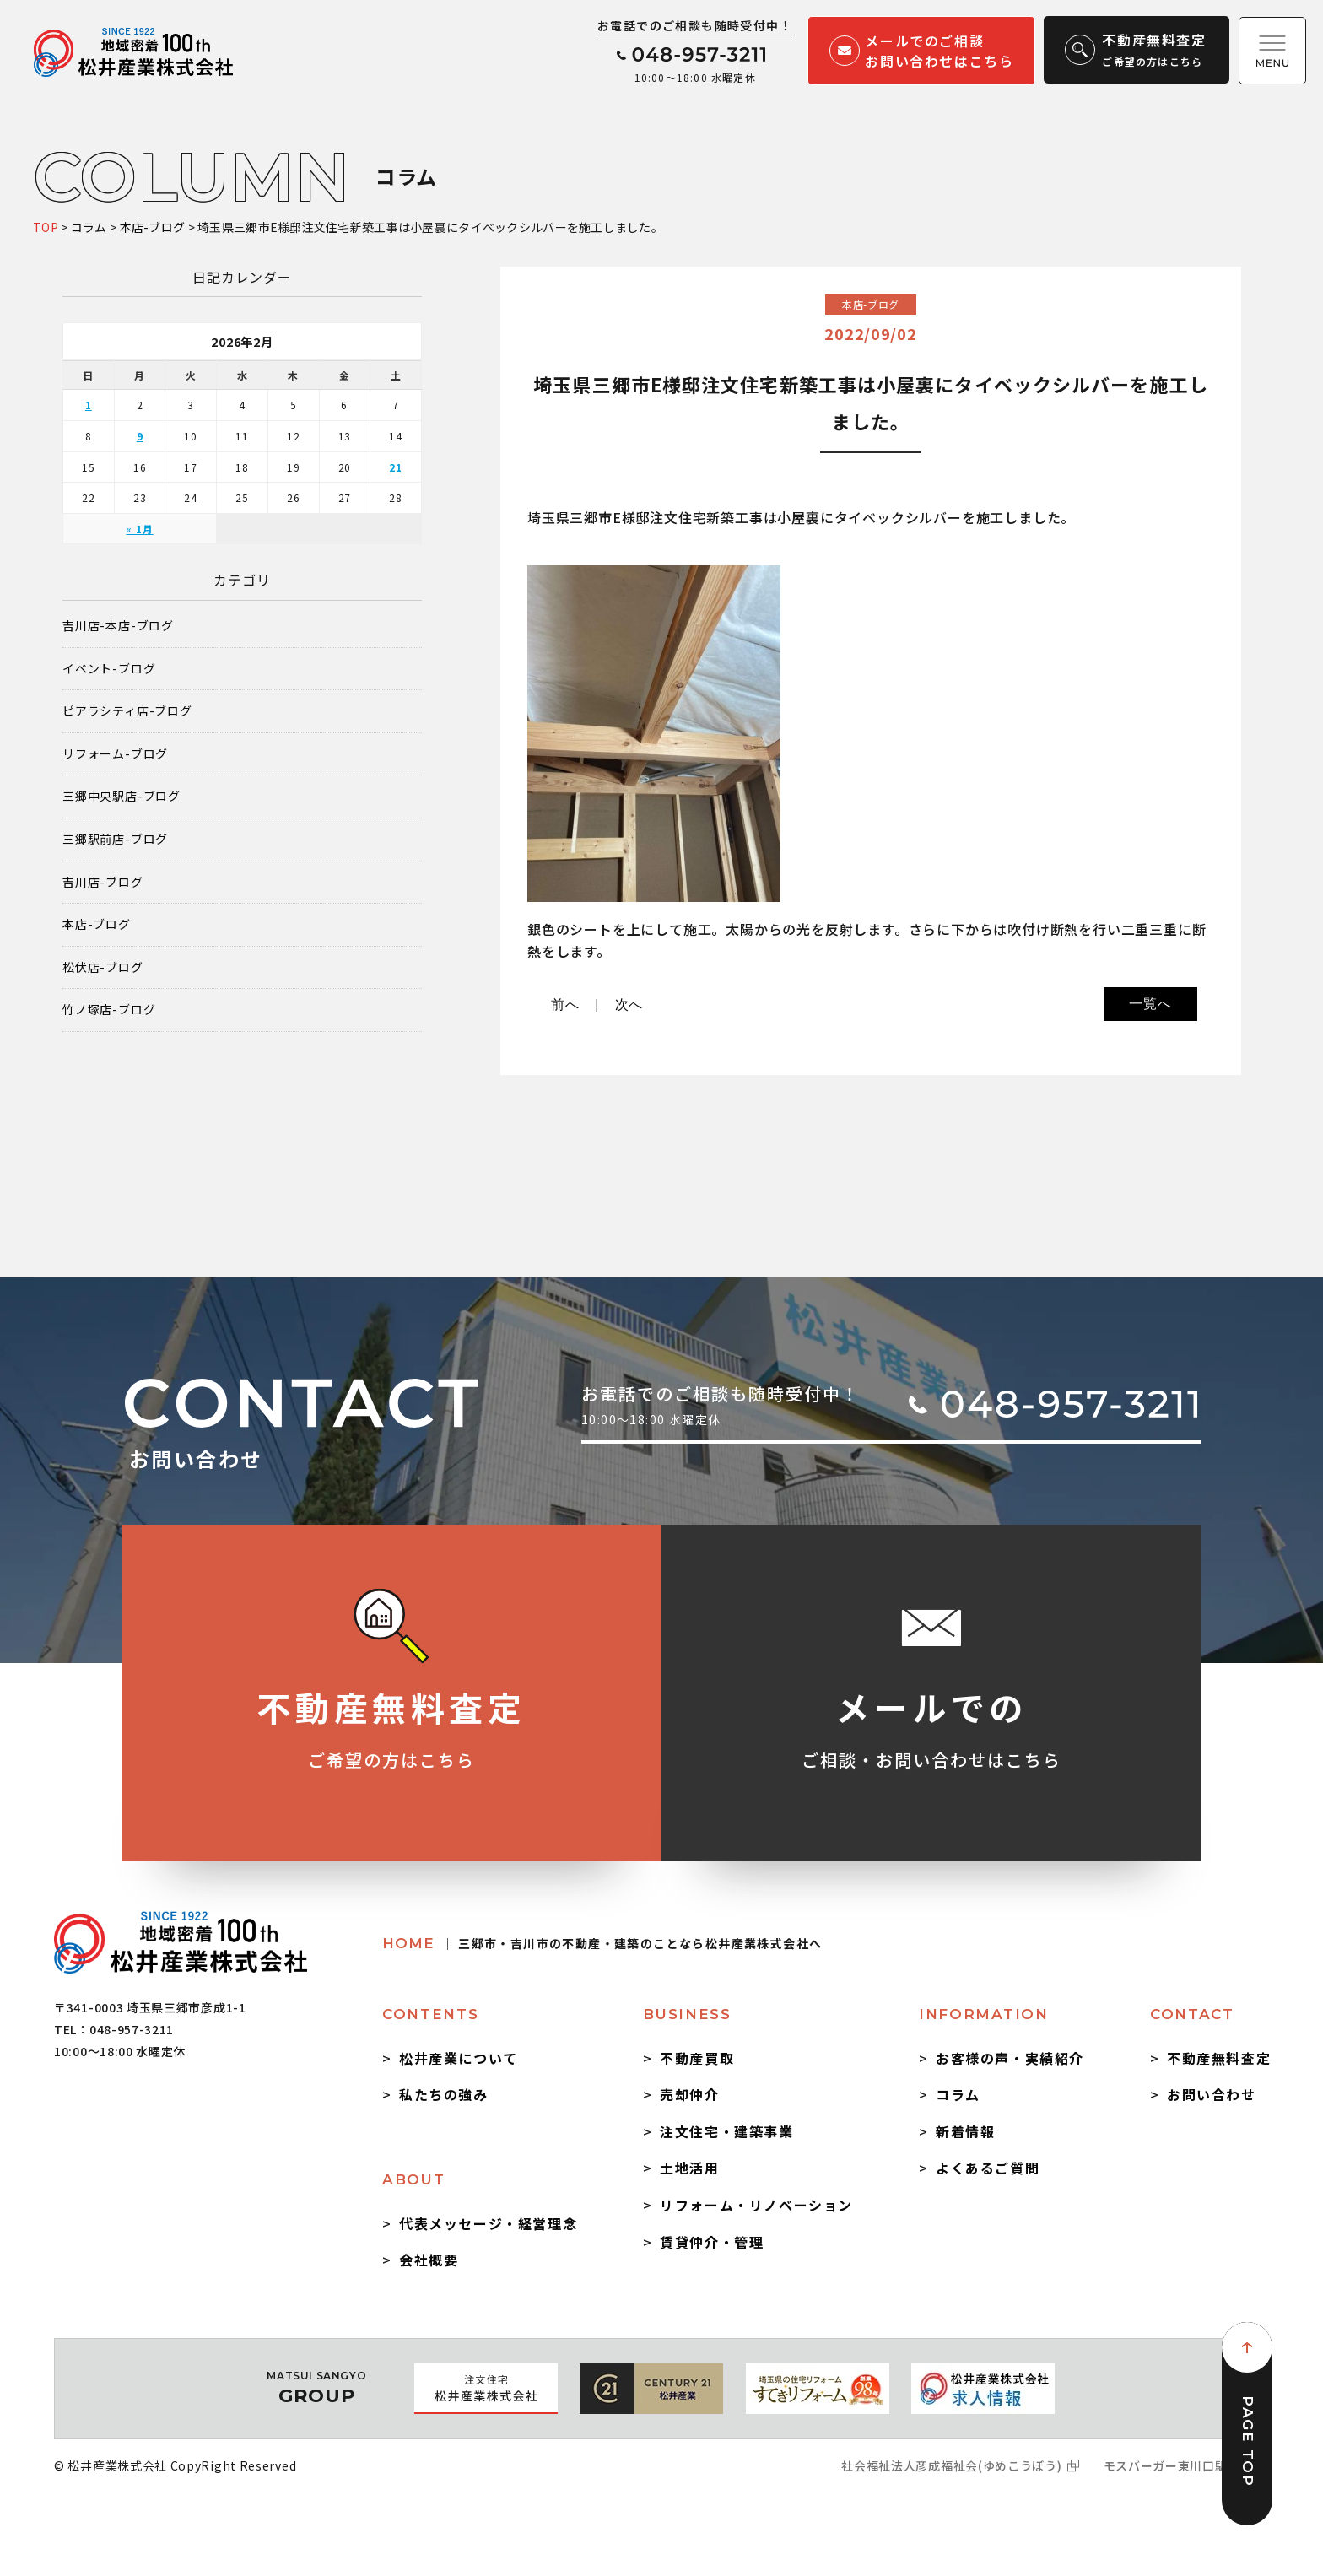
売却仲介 (689, 2094)
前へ (565, 1004)
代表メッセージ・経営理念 (488, 2223)
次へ (629, 1004)
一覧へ (1150, 1003)
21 (395, 467)
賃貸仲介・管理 (712, 2242)
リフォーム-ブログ (115, 754)
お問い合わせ (1211, 2094)
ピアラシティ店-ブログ (127, 711)
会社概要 (428, 2259)
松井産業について (458, 2058)
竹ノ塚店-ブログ (108, 1010)
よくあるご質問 (988, 2167)
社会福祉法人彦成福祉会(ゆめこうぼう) (951, 2465)
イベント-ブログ (108, 669)
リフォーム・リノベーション (756, 2205)
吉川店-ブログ (102, 882)
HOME (602, 1943)
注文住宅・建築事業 (726, 2131)
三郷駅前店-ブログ (115, 839)
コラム (958, 2094)
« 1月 (139, 528)
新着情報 (965, 2131)
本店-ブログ (96, 924)
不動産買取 (697, 2058)
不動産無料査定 (1219, 2058)
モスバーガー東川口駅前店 (1178, 2465)
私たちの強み (444, 2094)
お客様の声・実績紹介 (1010, 2058)
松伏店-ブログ (102, 967)
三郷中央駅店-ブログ (121, 796)
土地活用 (689, 2167)
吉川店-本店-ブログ (118, 626)
